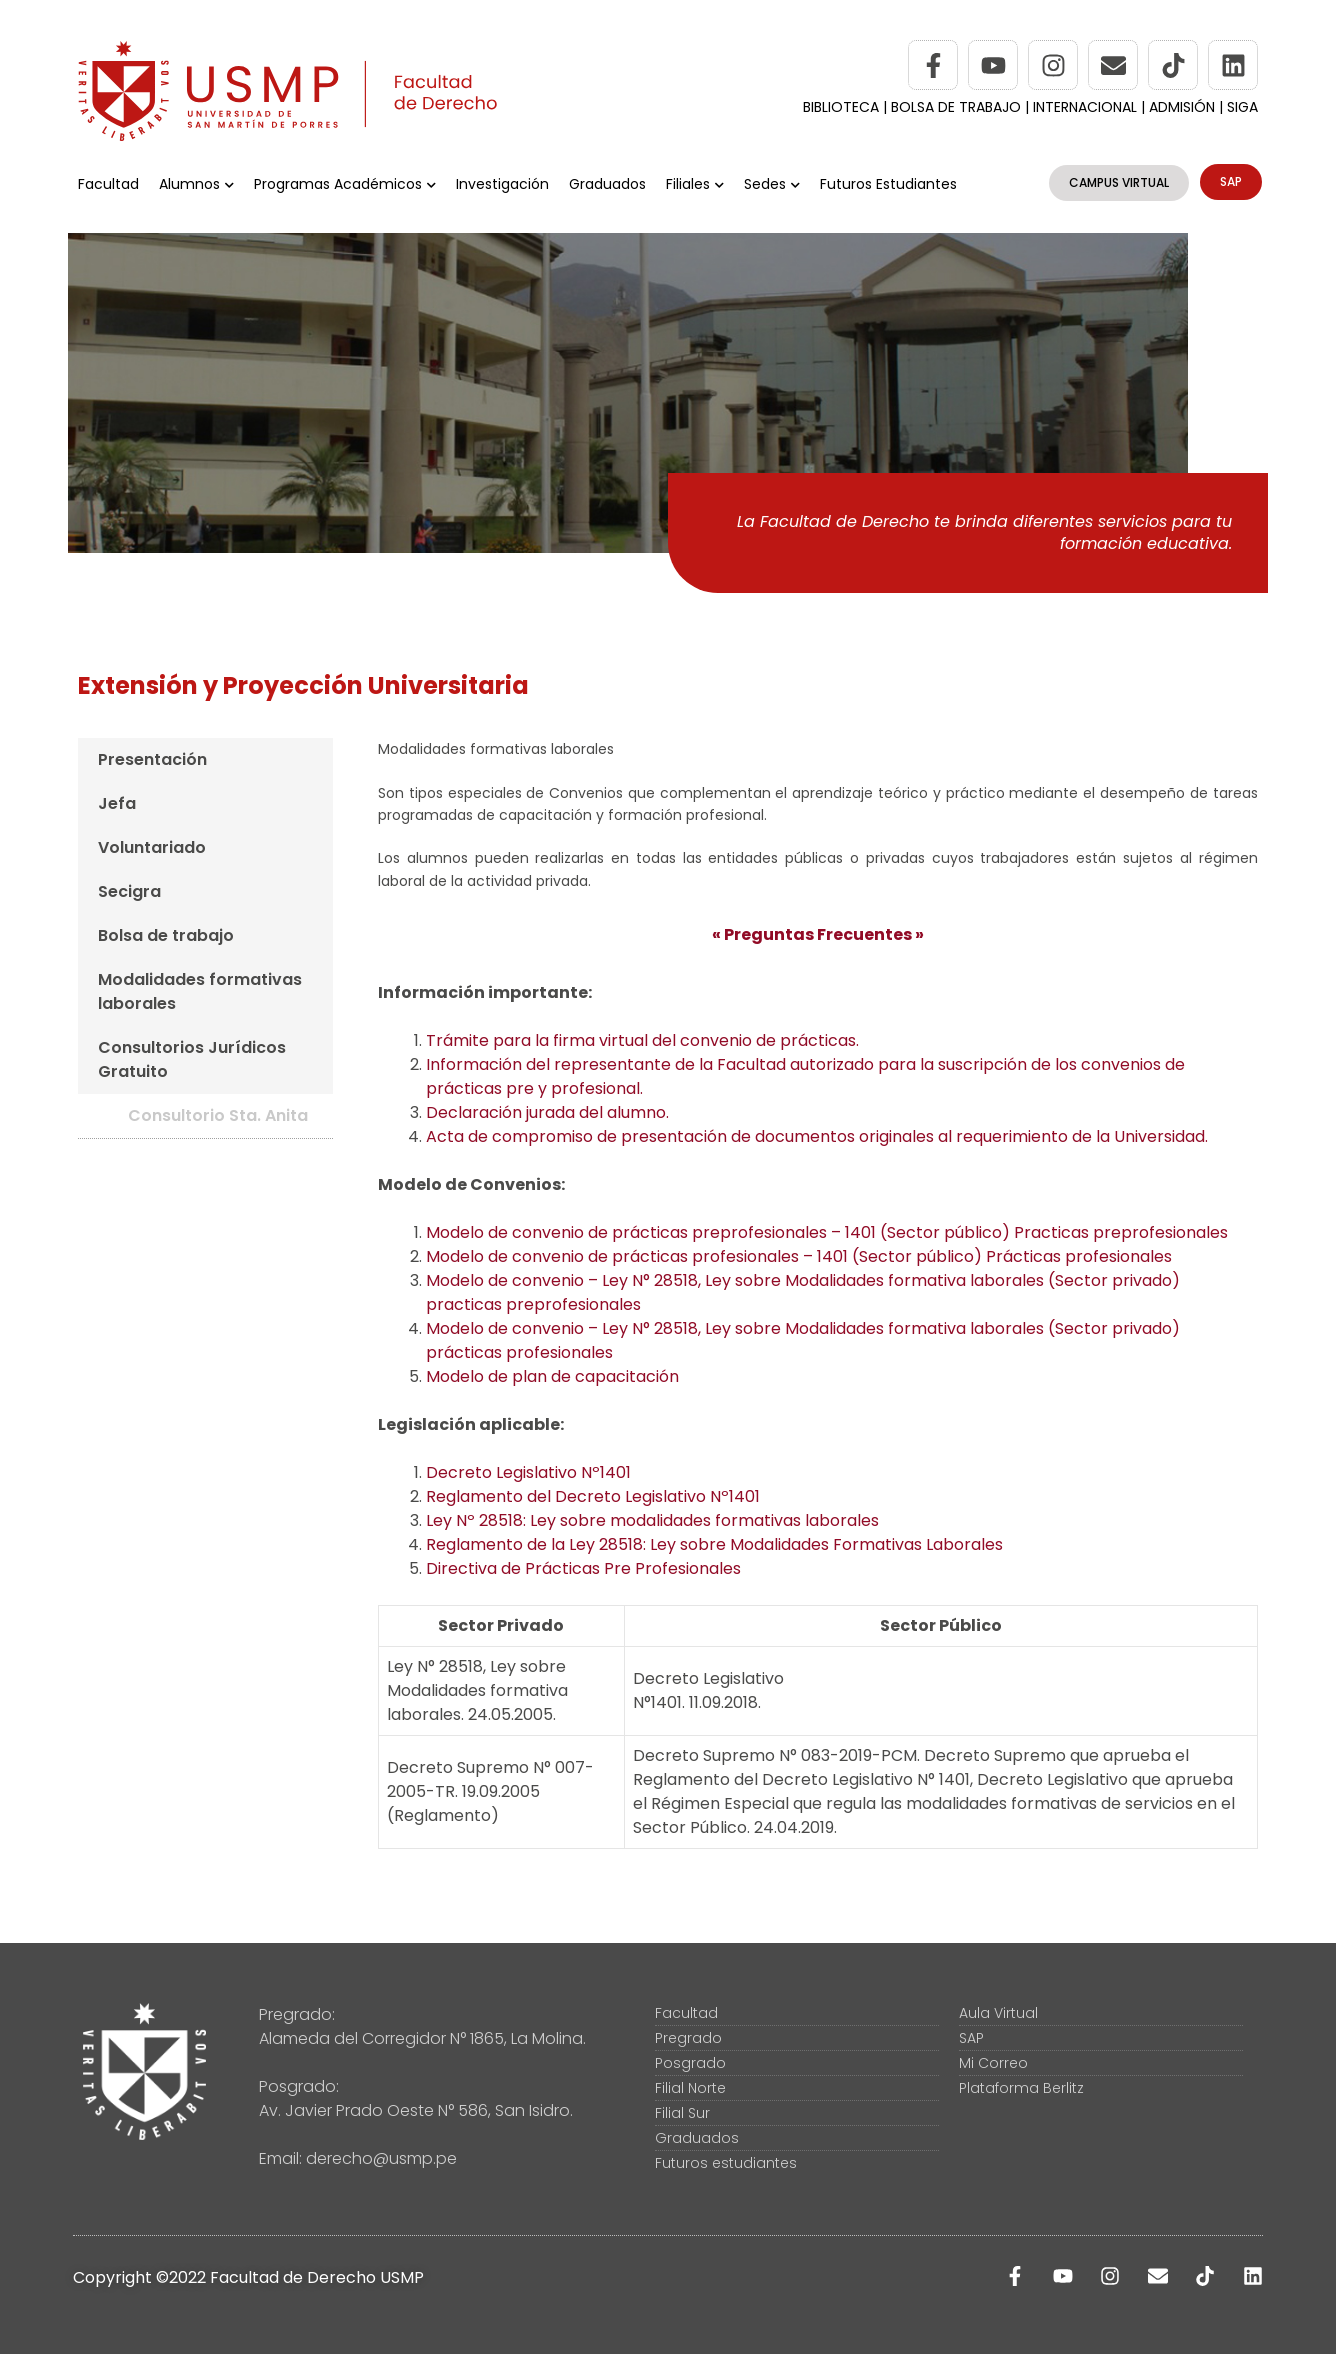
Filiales (695, 184)
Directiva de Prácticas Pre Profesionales (583, 1568)
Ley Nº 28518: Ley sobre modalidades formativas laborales (652, 1520)
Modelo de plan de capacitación (552, 1376)
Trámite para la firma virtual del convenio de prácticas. (642, 1040)
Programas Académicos (345, 184)
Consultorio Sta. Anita (218, 1115)
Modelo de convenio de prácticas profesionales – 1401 (799, 1256)
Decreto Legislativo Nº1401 (528, 1472)
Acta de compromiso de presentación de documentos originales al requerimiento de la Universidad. (817, 1136)
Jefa (117, 803)
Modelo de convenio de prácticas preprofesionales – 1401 (827, 1232)
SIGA (1242, 107)
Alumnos (196, 184)
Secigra (129, 891)
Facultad (108, 184)
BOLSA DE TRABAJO (958, 107)
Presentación (152, 759)
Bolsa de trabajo (166, 935)
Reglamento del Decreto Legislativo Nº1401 (593, 1496)
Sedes (772, 184)
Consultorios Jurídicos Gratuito (192, 1059)
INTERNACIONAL (1085, 107)
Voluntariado (152, 847)
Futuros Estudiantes (888, 184)
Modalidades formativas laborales (200, 991)
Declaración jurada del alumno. (547, 1112)
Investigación (502, 184)
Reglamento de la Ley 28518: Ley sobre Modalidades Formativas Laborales (714, 1544)
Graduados (607, 184)
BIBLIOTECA (841, 107)
